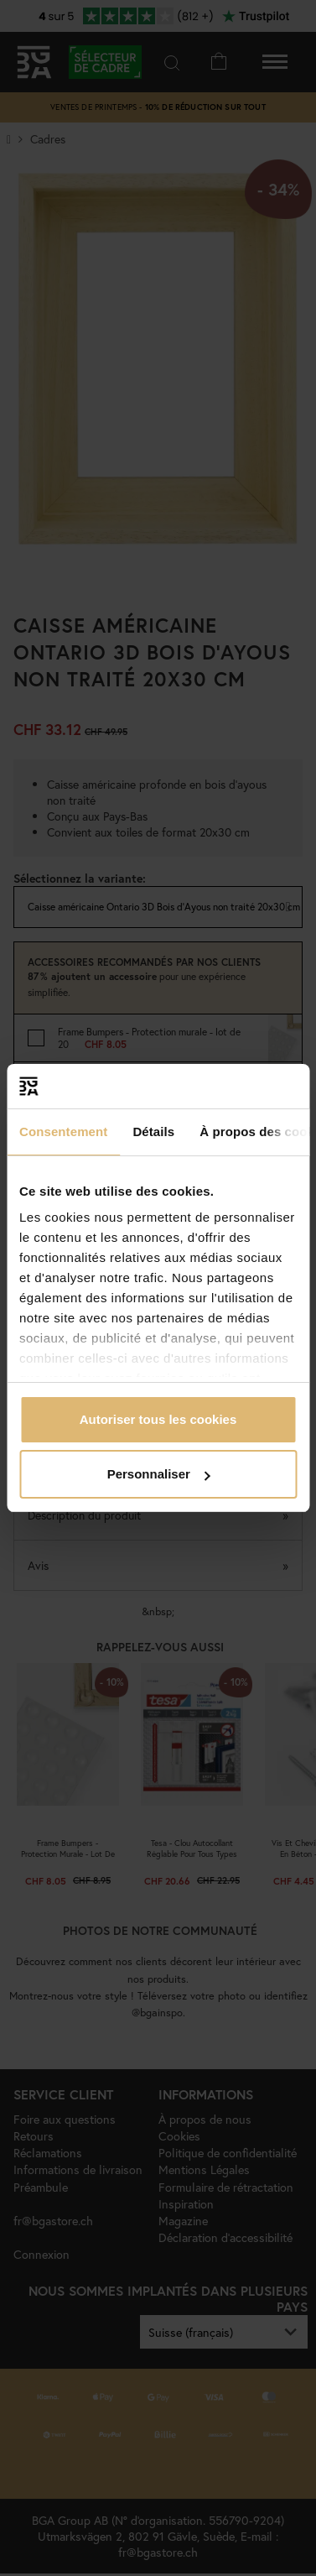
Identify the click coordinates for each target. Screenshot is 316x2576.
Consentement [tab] (63, 1131)
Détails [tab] (153, 1131)
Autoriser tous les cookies (158, 1419)
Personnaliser (158, 1474)
